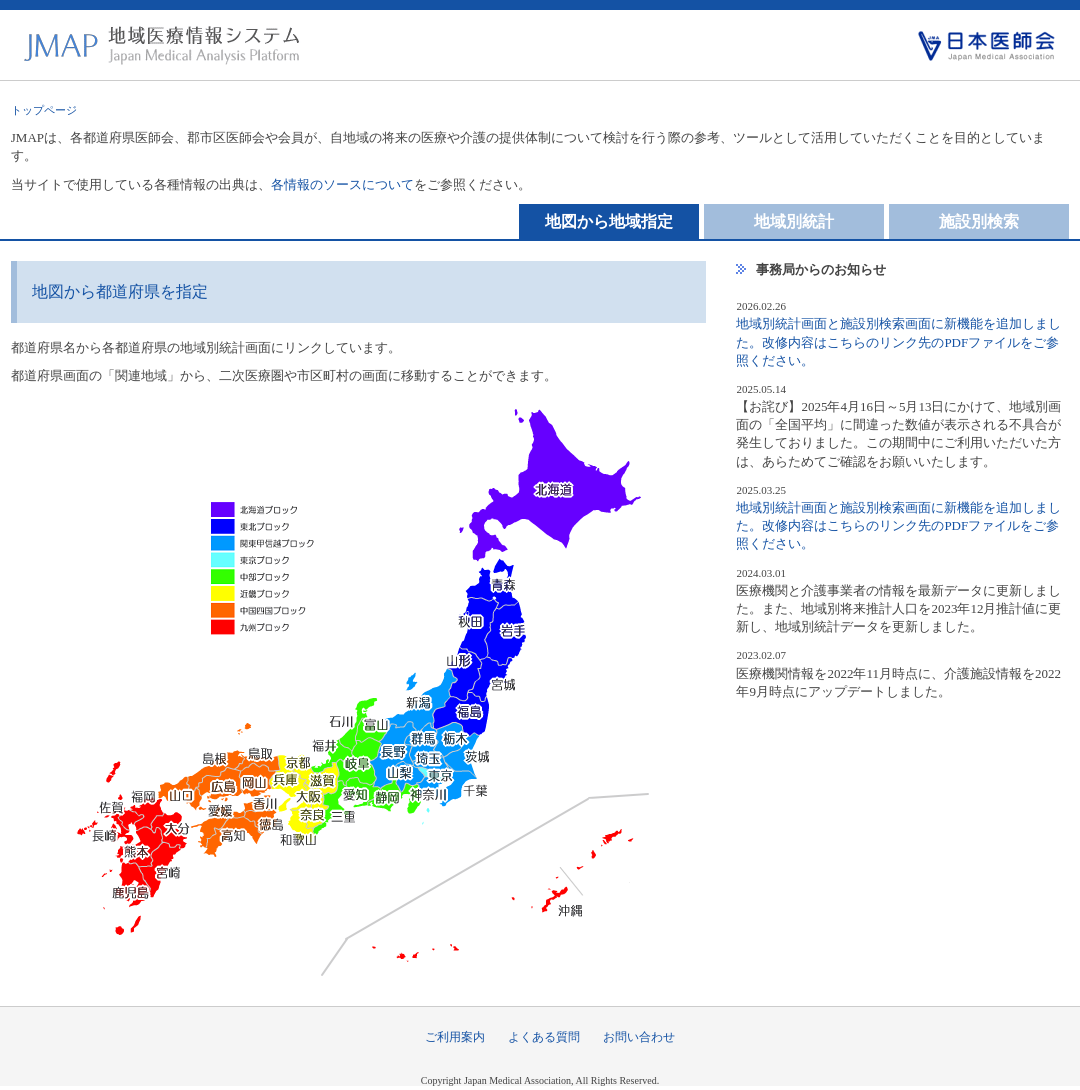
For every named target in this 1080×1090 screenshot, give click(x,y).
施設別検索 (979, 221)
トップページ (44, 110)
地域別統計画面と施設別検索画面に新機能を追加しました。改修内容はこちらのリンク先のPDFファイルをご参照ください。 (898, 341)
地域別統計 (794, 221)
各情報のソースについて (342, 184)
